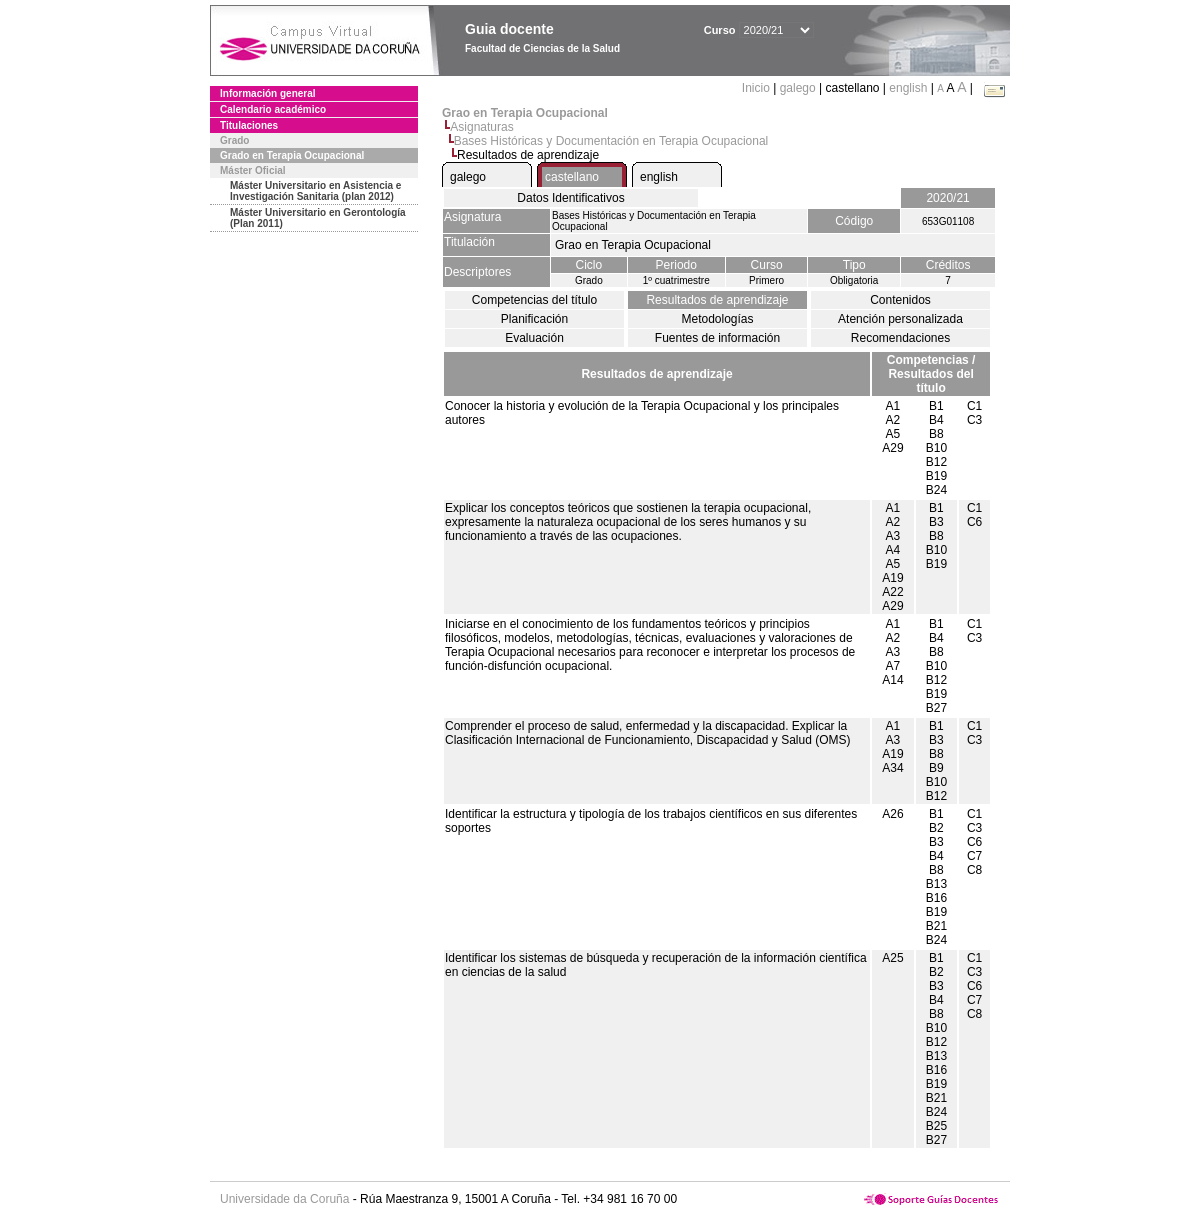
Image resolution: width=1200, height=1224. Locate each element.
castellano (572, 177)
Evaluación (534, 338)
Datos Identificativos (570, 198)
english (908, 88)
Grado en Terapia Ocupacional (292, 155)
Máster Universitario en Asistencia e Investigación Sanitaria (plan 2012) (315, 191)
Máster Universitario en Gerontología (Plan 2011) (318, 218)
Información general (268, 93)
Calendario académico (273, 109)
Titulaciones (249, 125)
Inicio (757, 88)
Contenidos (900, 300)
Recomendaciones (900, 338)
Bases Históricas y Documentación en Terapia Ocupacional (611, 141)
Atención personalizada (900, 319)
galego (798, 88)
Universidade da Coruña (284, 1199)
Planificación (534, 319)
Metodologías (717, 319)
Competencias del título (534, 300)
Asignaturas (481, 127)
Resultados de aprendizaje (717, 300)
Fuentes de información (717, 338)
